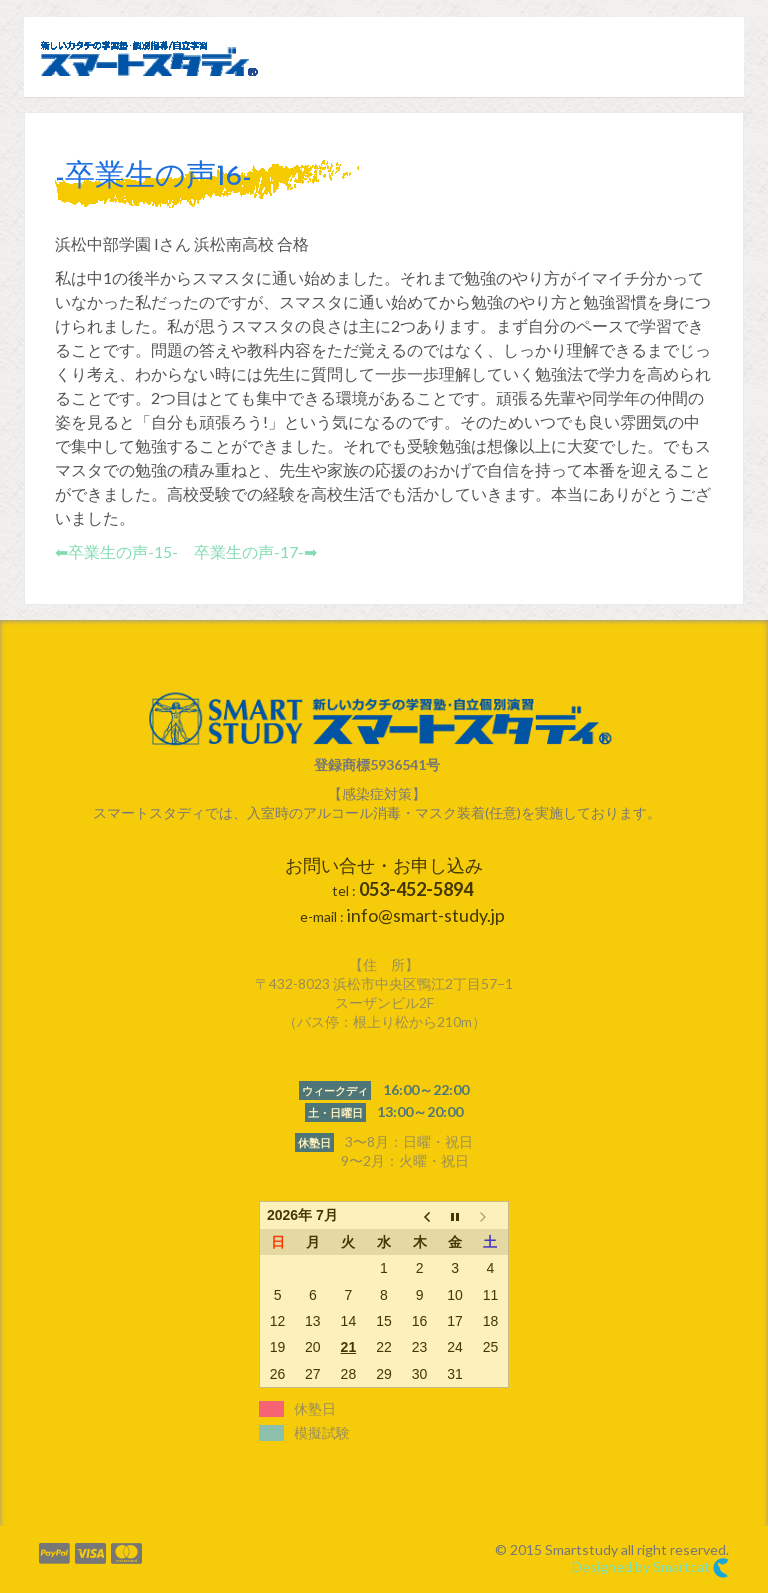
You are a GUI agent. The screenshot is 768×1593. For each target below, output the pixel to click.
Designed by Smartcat (650, 1568)
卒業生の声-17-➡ (255, 551)
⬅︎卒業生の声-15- (116, 551)
